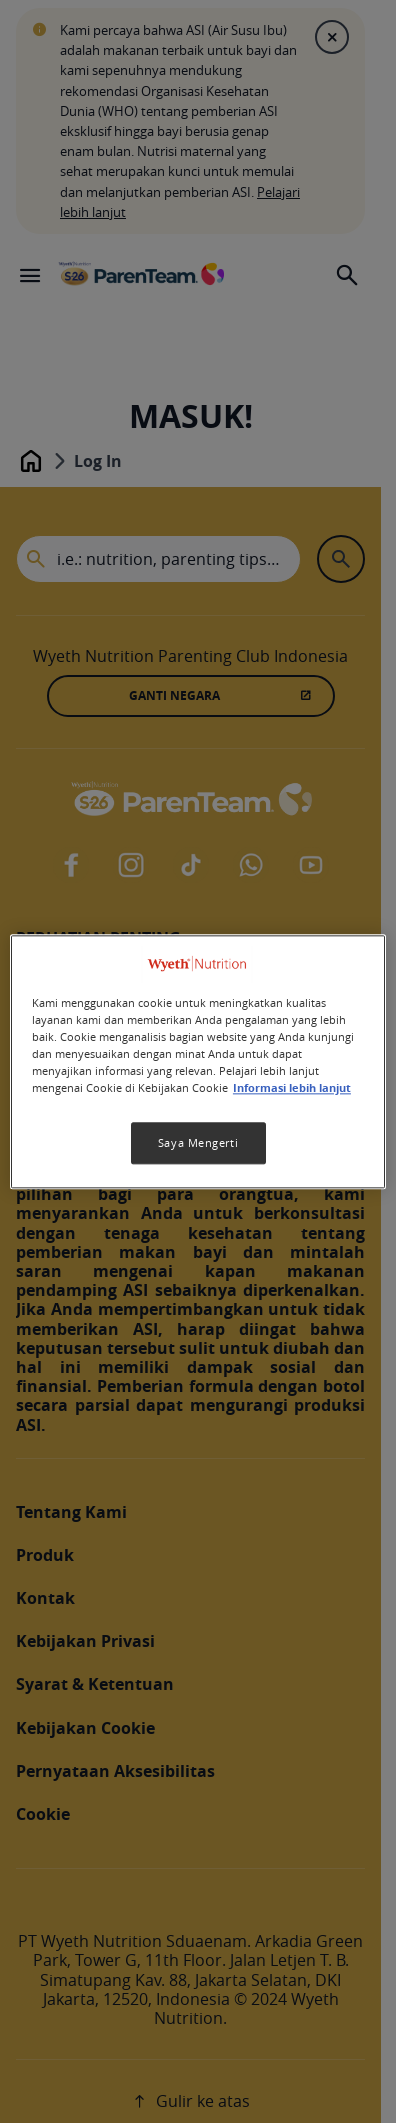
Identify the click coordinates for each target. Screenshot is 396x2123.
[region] (198, 1061)
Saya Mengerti (198, 1142)
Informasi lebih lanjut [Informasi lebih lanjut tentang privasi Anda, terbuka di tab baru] (292, 1088)
